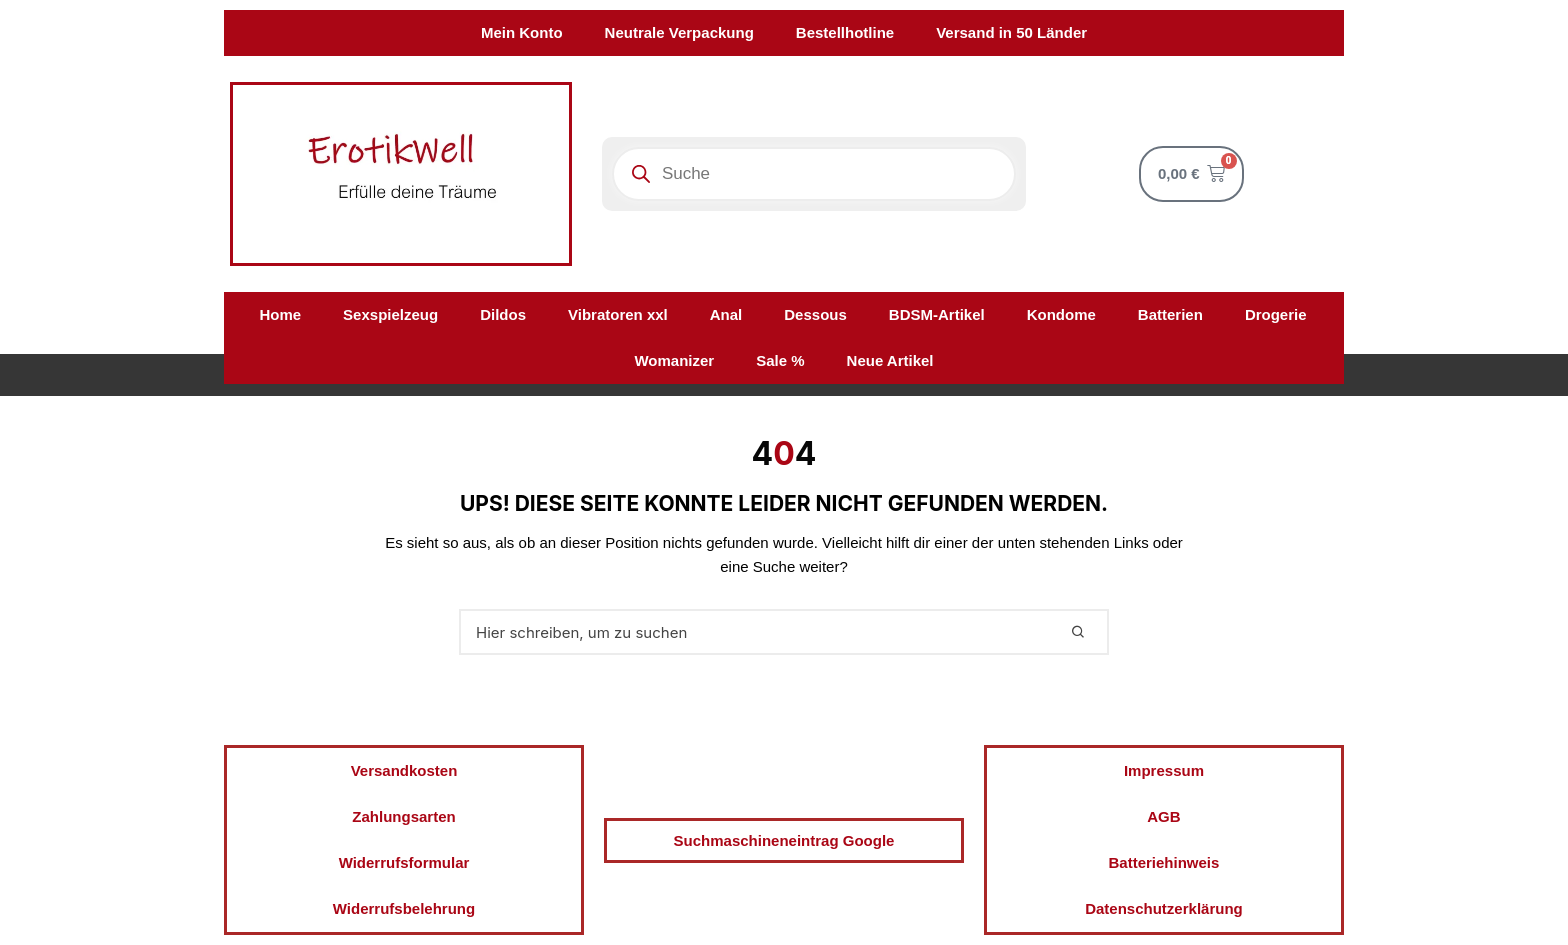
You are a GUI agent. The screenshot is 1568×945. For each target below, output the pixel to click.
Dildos (503, 314)
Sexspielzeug (390, 314)
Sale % (780, 360)
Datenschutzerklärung (1164, 908)
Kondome (1061, 314)
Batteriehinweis (1164, 862)
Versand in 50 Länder (1011, 32)
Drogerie (1276, 314)
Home (280, 314)
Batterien (1170, 314)
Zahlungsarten (403, 816)
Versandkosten (404, 770)
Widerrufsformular (404, 862)
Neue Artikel (890, 360)
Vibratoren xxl (618, 314)
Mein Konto (522, 32)
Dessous (815, 314)
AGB (1163, 816)
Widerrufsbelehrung (404, 908)
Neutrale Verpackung (679, 32)
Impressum (1164, 770)
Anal (726, 314)
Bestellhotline (845, 32)
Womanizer (674, 360)
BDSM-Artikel (937, 314)
